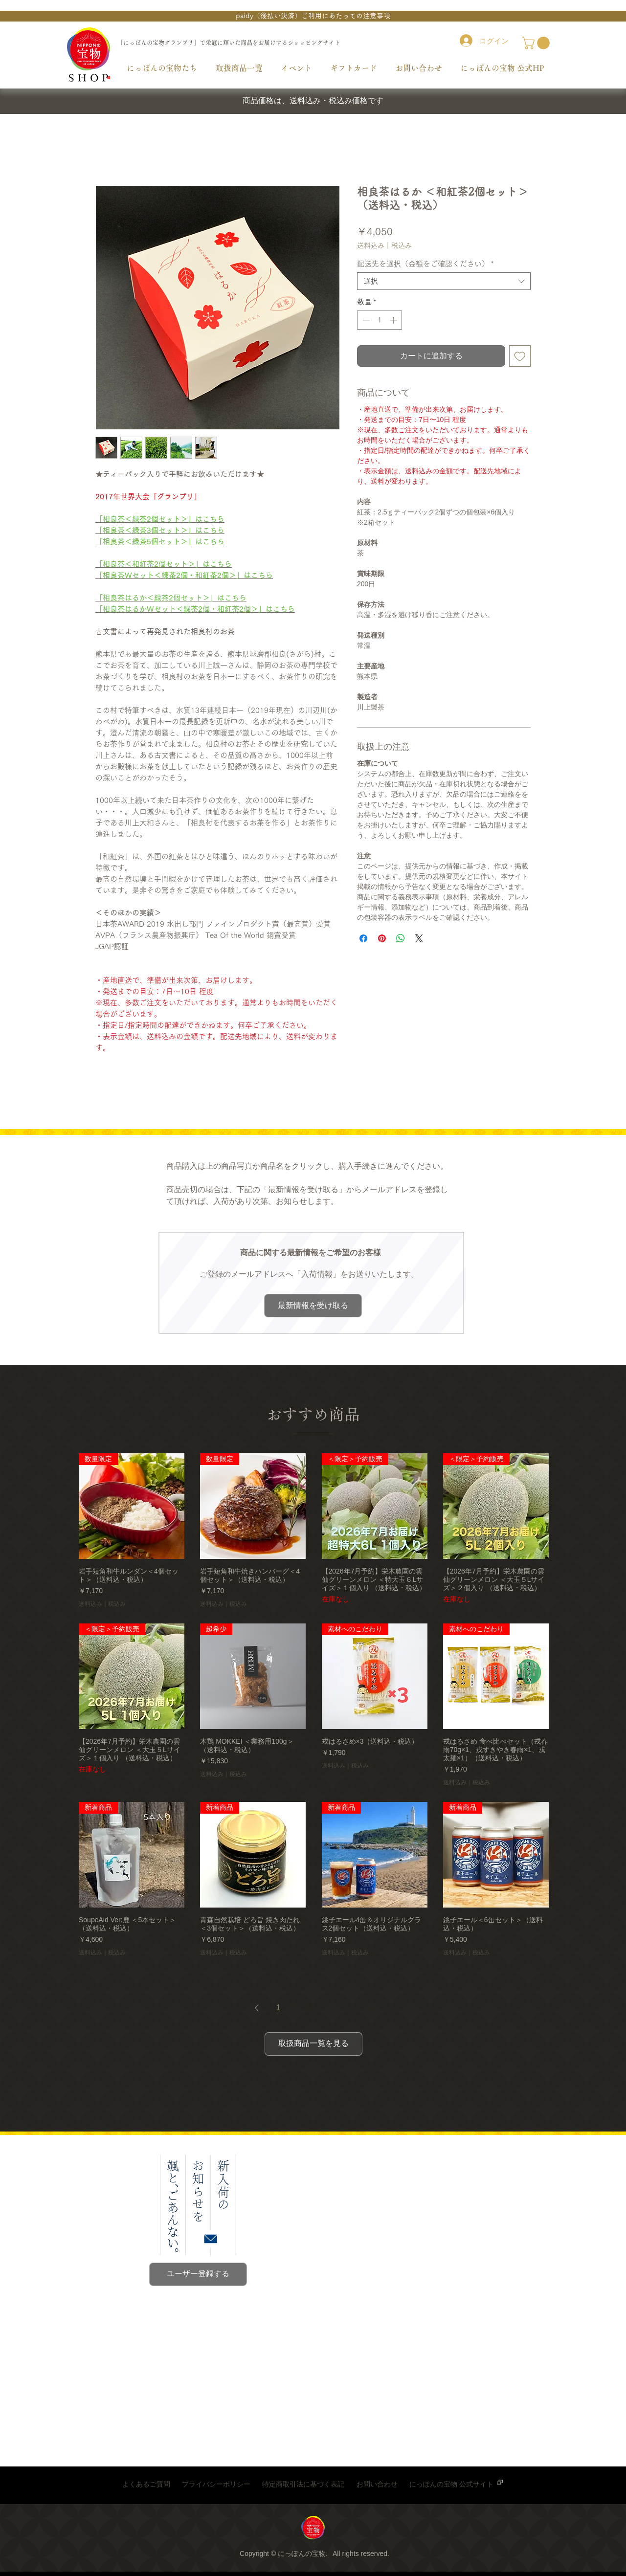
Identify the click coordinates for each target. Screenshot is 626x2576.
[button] (313, 15)
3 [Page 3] (310, 2007)
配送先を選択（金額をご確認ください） (425, 263)
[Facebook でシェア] (363, 938)
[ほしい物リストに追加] (520, 356)
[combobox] (444, 281)
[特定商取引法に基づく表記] (303, 2484)
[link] (537, 43)
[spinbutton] (380, 320)
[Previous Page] (257, 2008)
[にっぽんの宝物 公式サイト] (451, 2484)
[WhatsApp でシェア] (400, 938)
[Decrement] (365, 320)
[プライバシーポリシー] (216, 2484)
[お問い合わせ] (377, 2484)
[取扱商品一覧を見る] (313, 2044)
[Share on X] (419, 938)
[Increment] (394, 320)
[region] (312, 2530)
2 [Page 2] (294, 2007)
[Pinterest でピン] (382, 938)
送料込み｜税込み (384, 245)
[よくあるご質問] (146, 2484)
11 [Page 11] (347, 2007)
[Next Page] (371, 2008)
